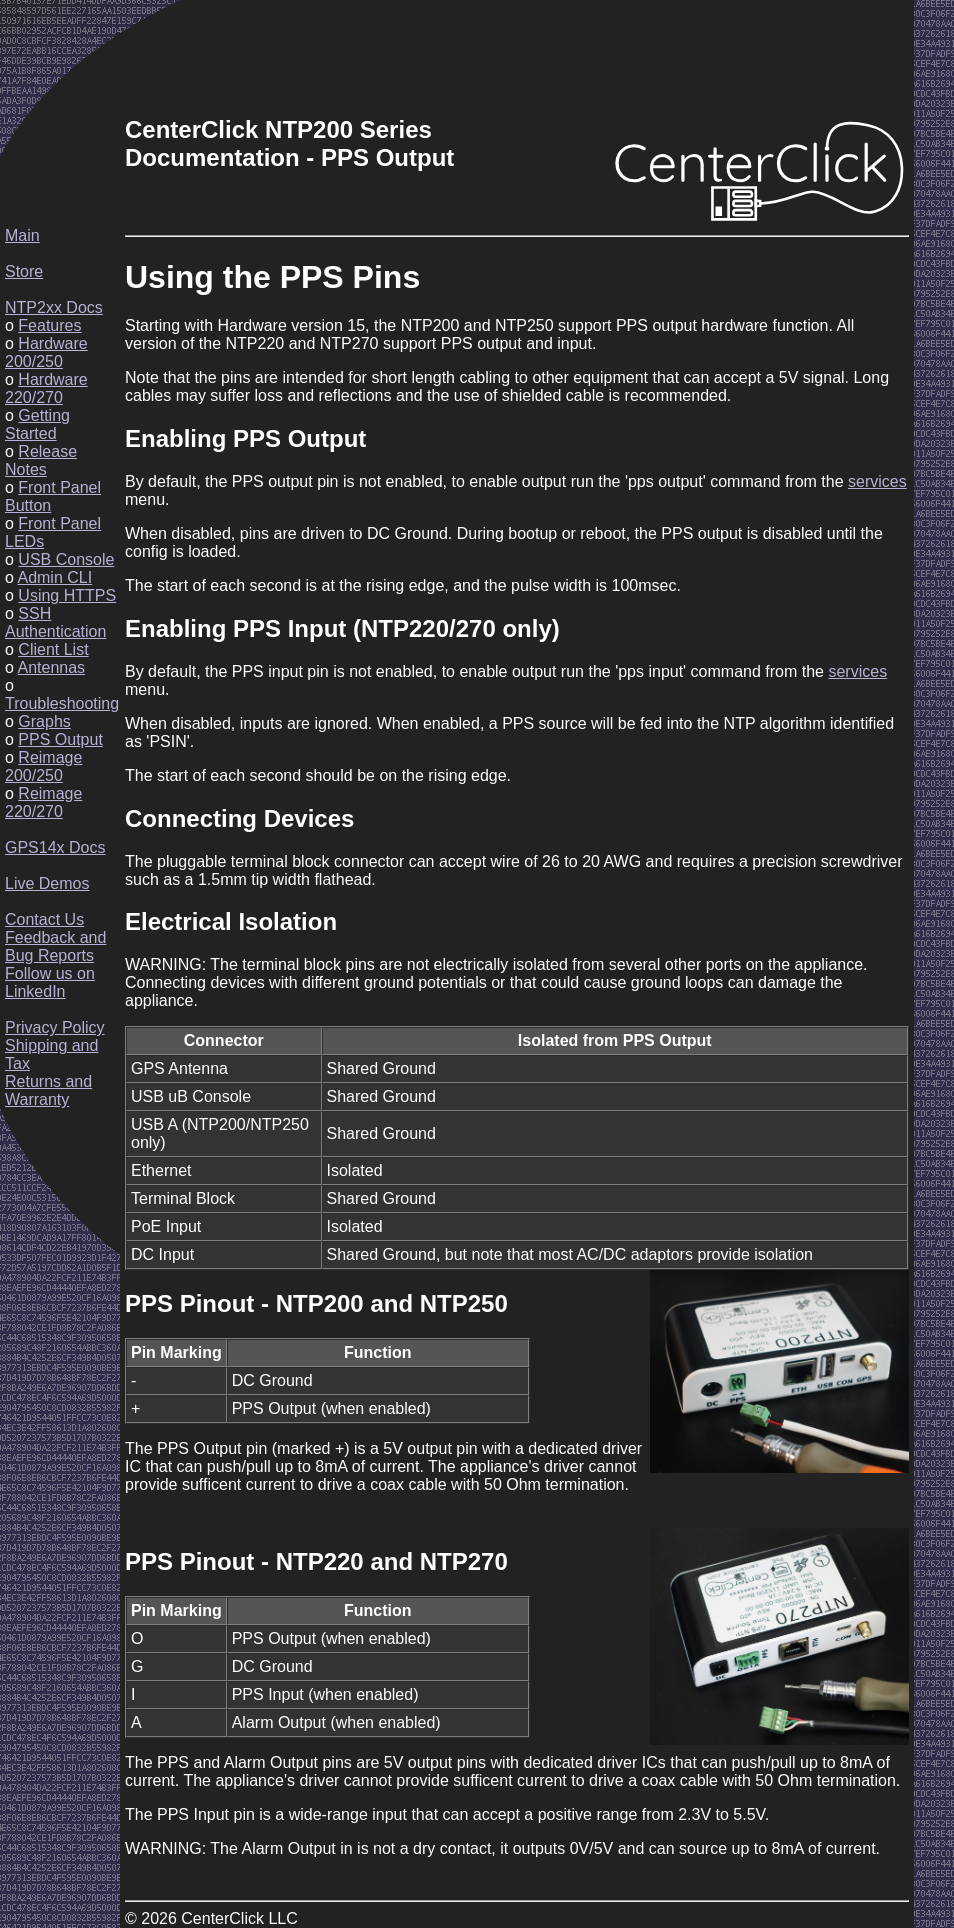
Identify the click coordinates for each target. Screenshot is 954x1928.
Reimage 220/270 (43, 802)
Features (49, 325)
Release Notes (41, 460)
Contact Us (44, 919)
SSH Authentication (55, 622)
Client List (53, 649)
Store (24, 271)
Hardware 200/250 (46, 352)
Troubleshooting (62, 703)
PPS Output (60, 739)
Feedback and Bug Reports (55, 946)
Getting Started (37, 424)
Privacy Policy (55, 1027)
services (877, 481)
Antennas (51, 667)
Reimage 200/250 (43, 766)
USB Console (66, 559)
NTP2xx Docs (54, 307)
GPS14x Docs (55, 847)
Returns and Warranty (48, 1090)
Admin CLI (54, 577)
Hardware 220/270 (46, 388)
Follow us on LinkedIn (50, 982)
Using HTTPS (67, 595)
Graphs (44, 721)
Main (22, 235)
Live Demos (47, 883)
